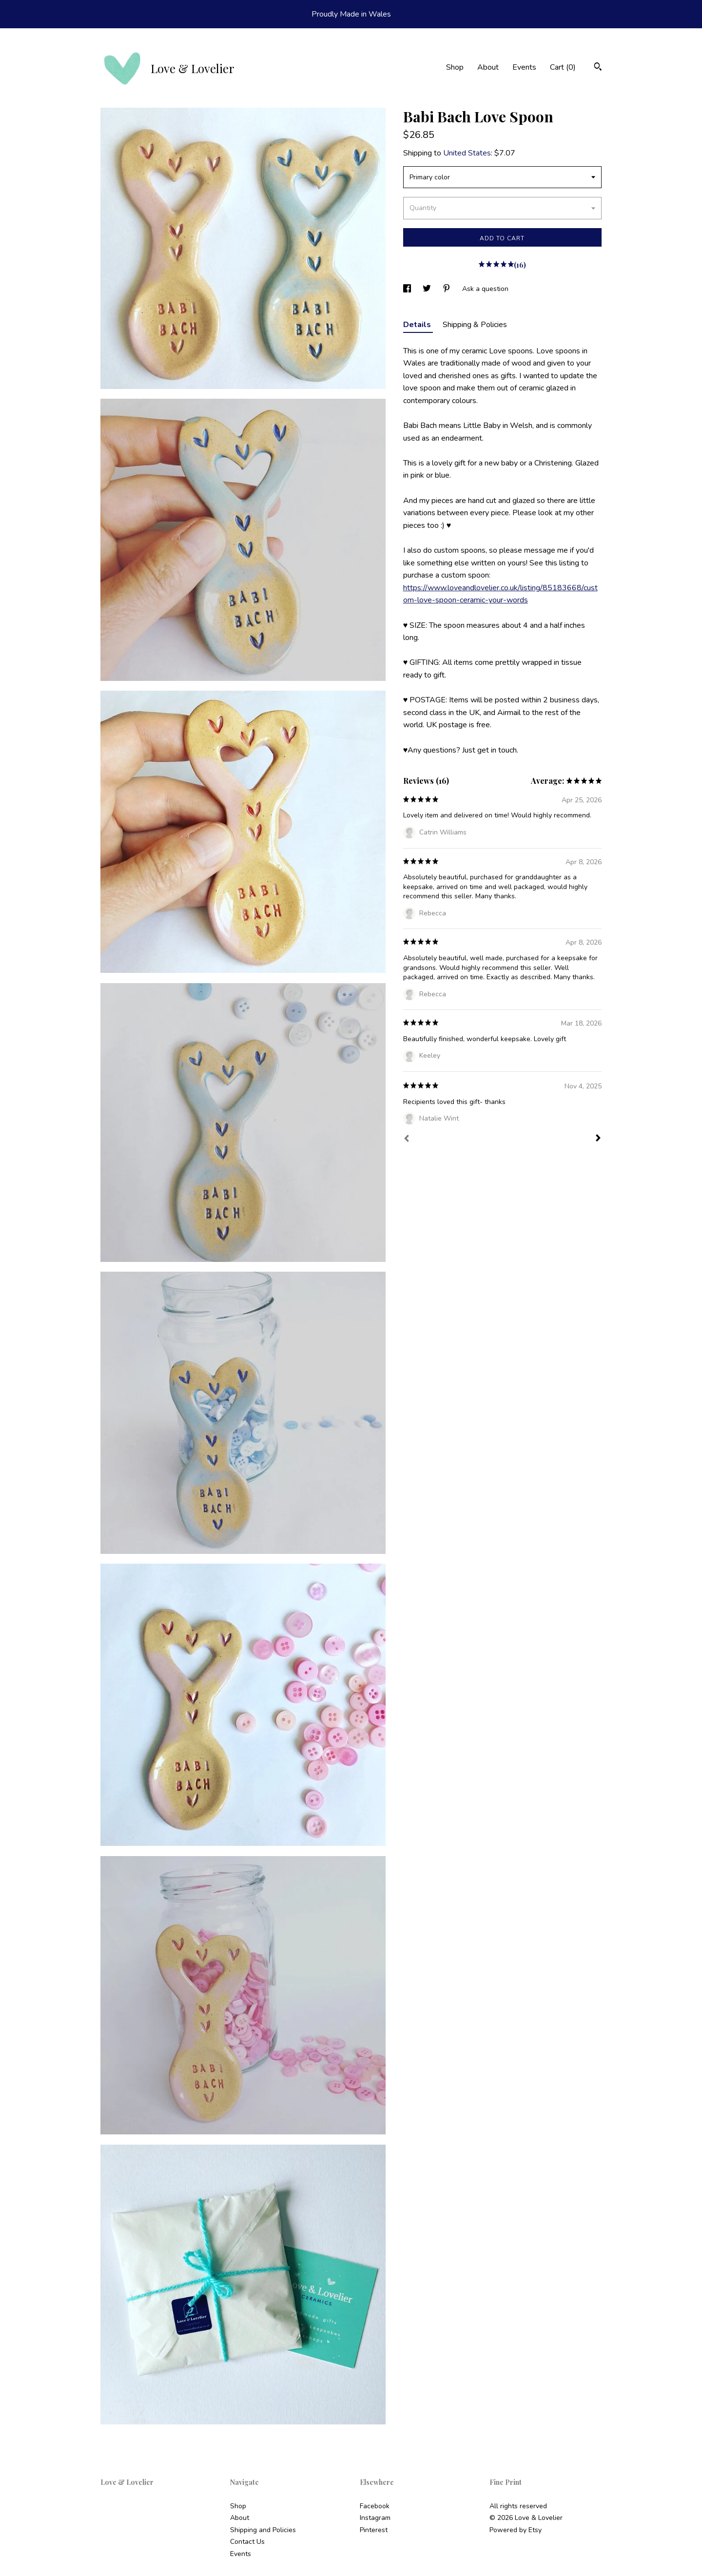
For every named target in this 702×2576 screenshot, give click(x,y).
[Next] (598, 1139)
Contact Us (247, 2541)
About (488, 67)
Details (418, 324)
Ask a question (485, 288)
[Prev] (406, 1139)
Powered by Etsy (515, 2530)
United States (467, 153)
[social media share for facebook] (408, 288)
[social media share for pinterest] (447, 288)
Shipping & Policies (475, 324)
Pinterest (374, 2530)
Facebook (375, 2506)
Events (524, 67)
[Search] (598, 68)
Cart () (563, 67)
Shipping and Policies (263, 2530)
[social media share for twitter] (428, 288)
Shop (455, 67)
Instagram (375, 2517)
